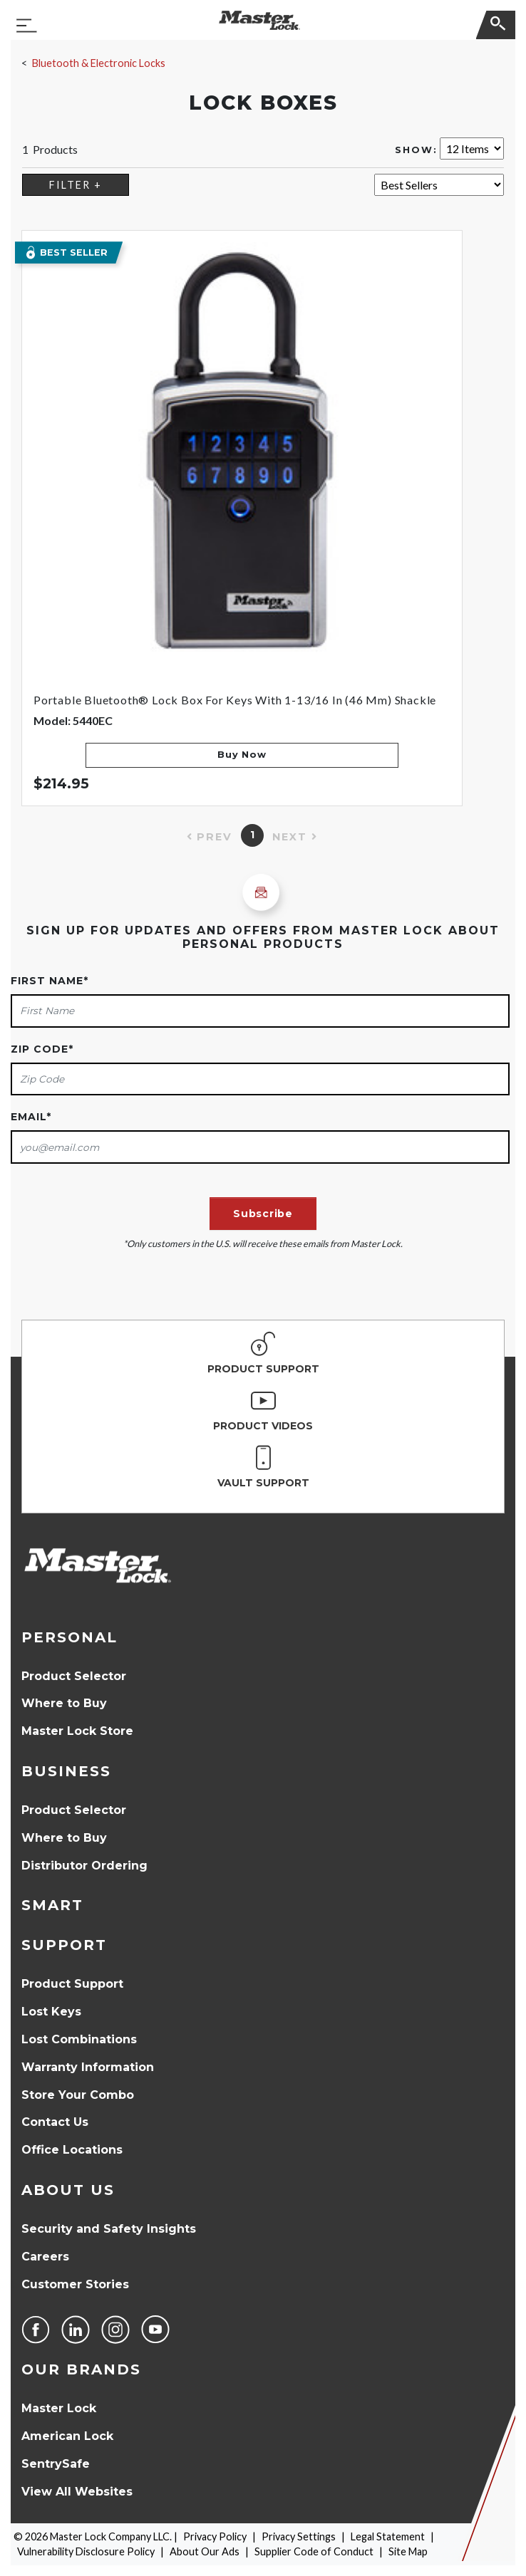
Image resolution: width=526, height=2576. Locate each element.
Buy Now (241, 754)
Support (64, 1945)
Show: (416, 150)
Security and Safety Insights (108, 2229)
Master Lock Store (77, 1731)
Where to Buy (64, 1703)
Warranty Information (87, 2067)
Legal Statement (388, 2536)
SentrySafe (55, 2464)
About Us (68, 2190)
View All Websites (77, 2491)
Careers (45, 2256)
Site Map (408, 2551)
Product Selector (73, 1676)
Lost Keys (51, 2011)
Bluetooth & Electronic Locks (98, 63)
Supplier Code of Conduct (313, 2551)
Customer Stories (75, 2284)
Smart (52, 1905)
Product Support (72, 1984)
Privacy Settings (299, 2536)
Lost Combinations (79, 2039)
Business (66, 1771)
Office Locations (72, 2150)
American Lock (67, 2436)
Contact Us (54, 2122)
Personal (69, 1637)
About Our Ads (204, 2551)
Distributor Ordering (84, 1865)
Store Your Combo (77, 2095)
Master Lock (58, 2408)
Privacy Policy (215, 2536)
